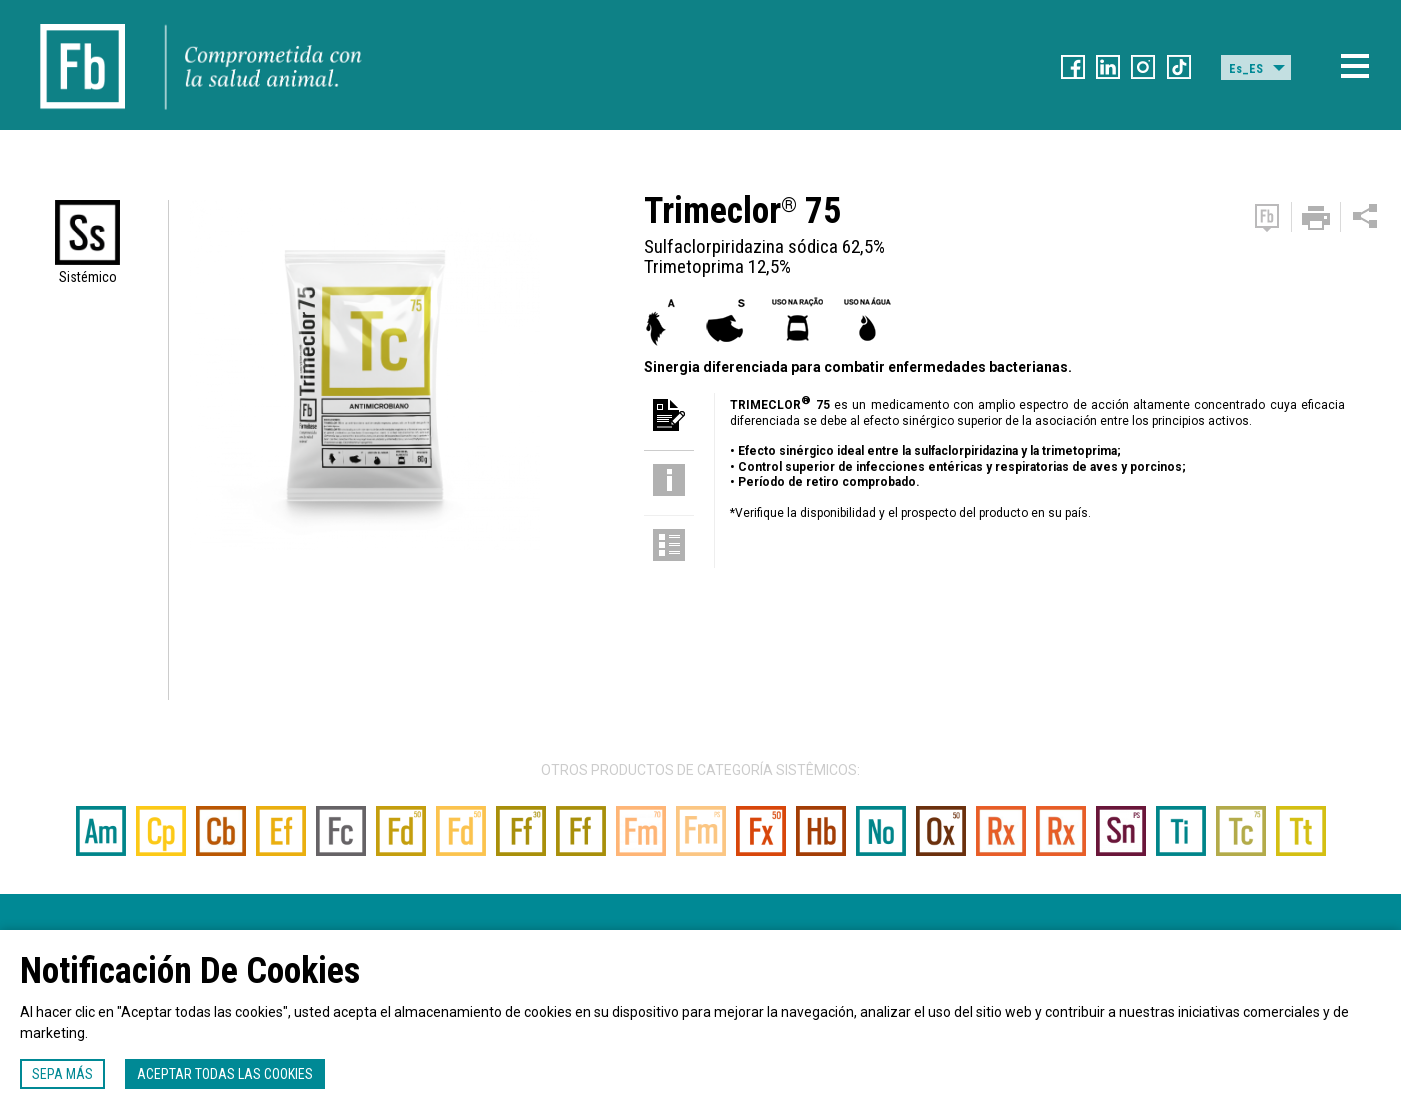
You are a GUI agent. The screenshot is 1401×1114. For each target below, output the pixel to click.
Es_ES (1246, 69)
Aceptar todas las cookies (225, 1074)
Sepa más (62, 1074)
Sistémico (88, 277)
